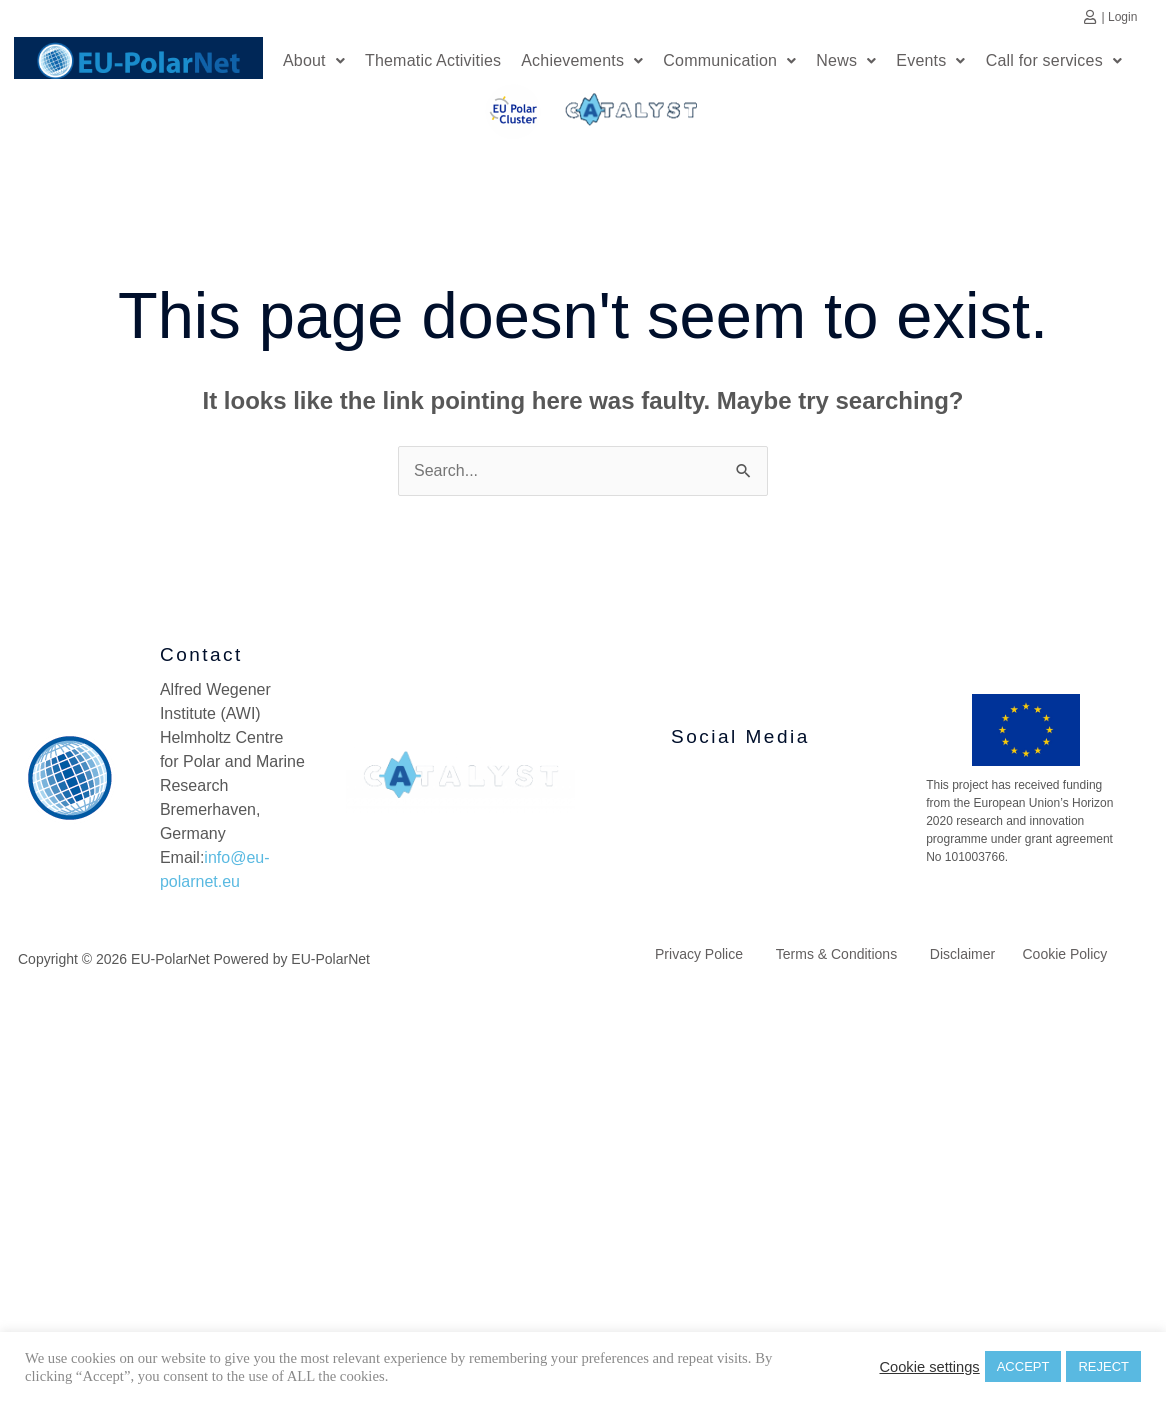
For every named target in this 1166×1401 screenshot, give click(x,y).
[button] (314, 63)
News (846, 62)
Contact (201, 659)
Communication (729, 62)
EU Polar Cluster (499, 116)
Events (930, 62)
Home (138, 58)
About (314, 62)
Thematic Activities (433, 62)
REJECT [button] (1103, 1366)
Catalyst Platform (632, 110)
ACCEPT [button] (1023, 1366)
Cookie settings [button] (929, 1367)
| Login (1120, 17)
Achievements (582, 62)
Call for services (1054, 62)
